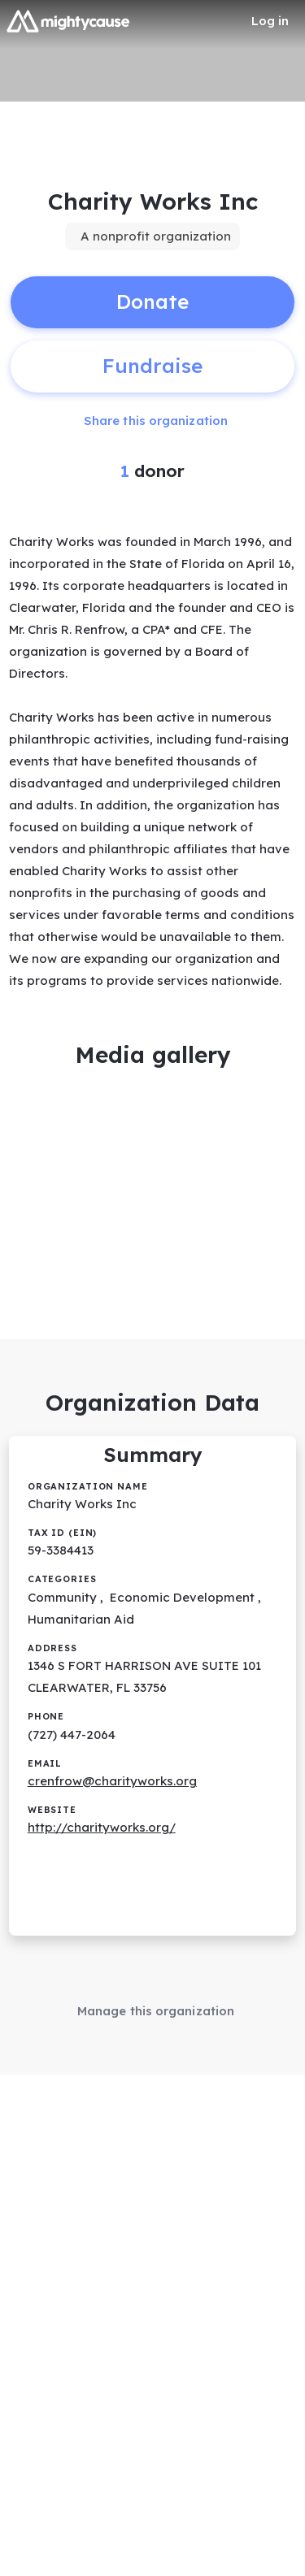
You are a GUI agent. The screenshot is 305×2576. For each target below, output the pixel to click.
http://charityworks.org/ (102, 1827)
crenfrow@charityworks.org (112, 1781)
